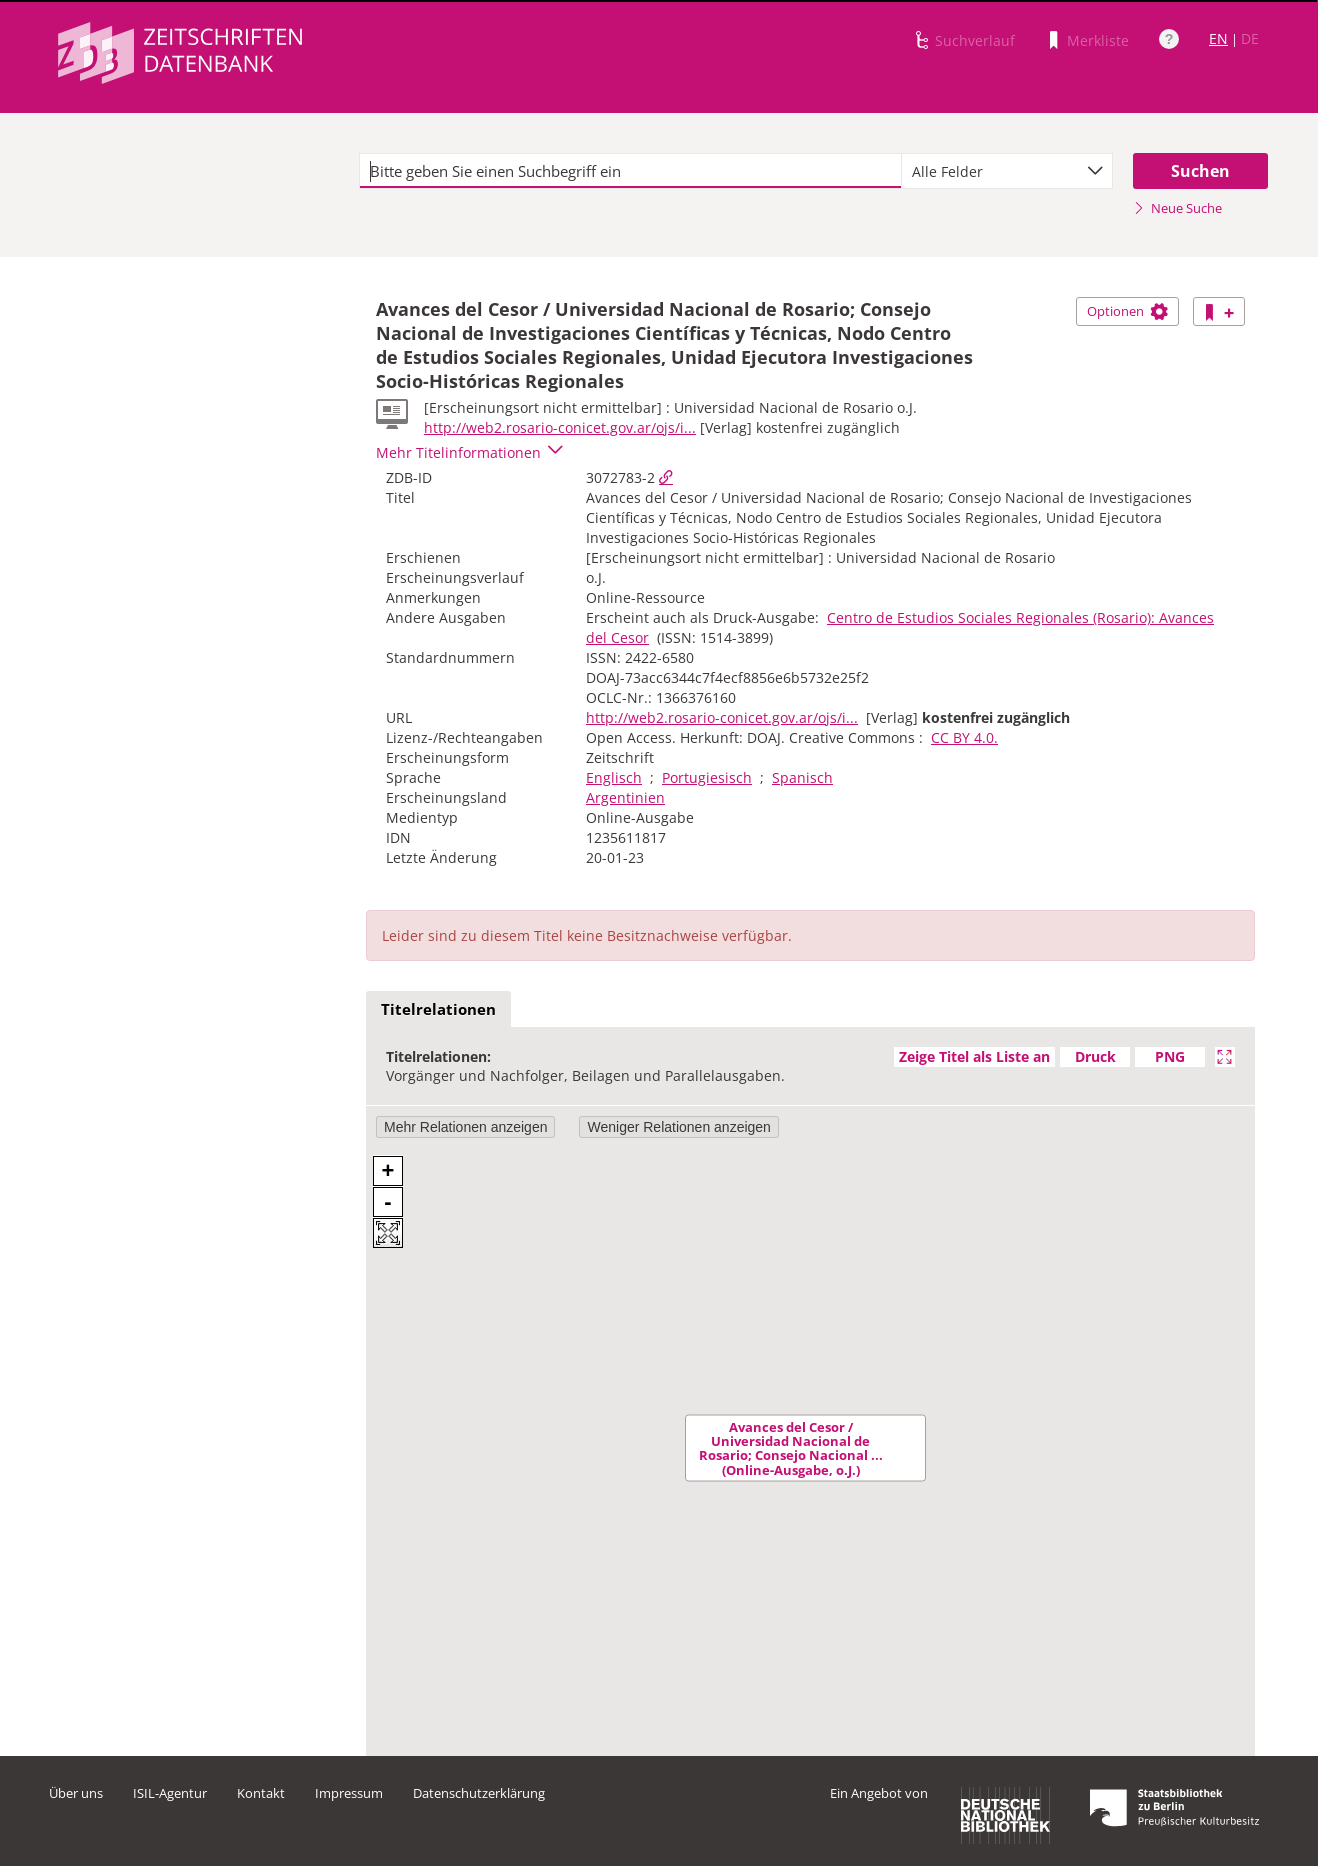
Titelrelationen (438, 1009)
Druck (1095, 1056)
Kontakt (261, 1793)
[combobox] (1007, 171)
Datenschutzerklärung (479, 1793)
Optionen (1127, 311)
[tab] (438, 1010)
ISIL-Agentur (170, 1793)
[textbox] (630, 171)
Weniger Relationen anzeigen (678, 1127)
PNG (1170, 1056)
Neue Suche (1177, 208)
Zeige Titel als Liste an (974, 1056)
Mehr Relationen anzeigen (465, 1127)
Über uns (76, 1793)
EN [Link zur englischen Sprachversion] (1218, 38)
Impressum (349, 1793)
